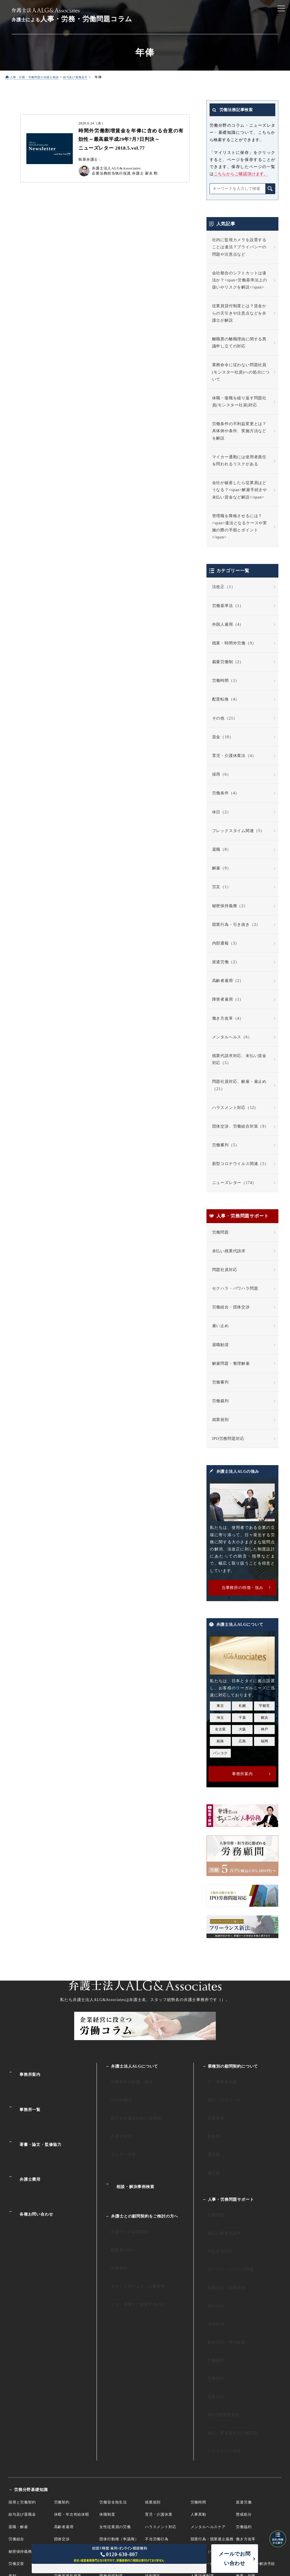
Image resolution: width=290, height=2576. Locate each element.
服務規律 (153, 2434)
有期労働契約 (111, 2434)
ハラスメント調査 (217, 2337)
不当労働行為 (157, 2422)
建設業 (208, 2140)
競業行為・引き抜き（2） (236, 925)
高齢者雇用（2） (228, 981)
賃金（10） (222, 737)
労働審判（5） (226, 1145)
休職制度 (107, 2397)
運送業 (208, 2128)
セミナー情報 (117, 2128)
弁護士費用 (24, 2142)
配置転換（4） (226, 699)
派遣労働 (243, 2385)
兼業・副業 (245, 2459)
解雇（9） (221, 868)
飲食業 (208, 2116)
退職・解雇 (18, 2409)
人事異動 (198, 2397)
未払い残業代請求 (229, 1251)
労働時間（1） (226, 681)
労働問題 (220, 1232)
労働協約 (243, 2409)
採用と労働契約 (22, 2385)
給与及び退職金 (22, 2397)
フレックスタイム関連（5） (238, 831)
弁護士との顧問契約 (122, 2189)
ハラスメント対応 (160, 2409)
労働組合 (16, 2422)
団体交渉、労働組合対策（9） (240, 1126)
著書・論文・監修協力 (35, 2118)
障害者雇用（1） (228, 1000)
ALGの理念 (115, 2091)
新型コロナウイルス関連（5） (240, 1164)
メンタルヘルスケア (208, 2409)
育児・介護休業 (158, 2397)
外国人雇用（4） (228, 625)
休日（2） (221, 812)
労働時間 (198, 2385)
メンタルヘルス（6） (232, 1037)
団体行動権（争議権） (118, 2422)
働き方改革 (245, 2422)
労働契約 (62, 2385)
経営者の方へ (117, 2201)
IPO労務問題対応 (228, 1439)
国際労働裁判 (20, 2471)
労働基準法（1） (228, 606)
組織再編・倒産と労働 (210, 2447)
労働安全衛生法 (113, 2385)
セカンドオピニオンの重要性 (130, 2226)
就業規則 (220, 1420)
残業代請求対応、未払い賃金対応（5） (239, 1059)
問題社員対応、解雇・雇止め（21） (239, 1085)
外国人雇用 (64, 2447)
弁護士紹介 (115, 2116)
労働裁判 (220, 1401)
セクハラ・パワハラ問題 (235, 1289)
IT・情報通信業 (216, 2079)
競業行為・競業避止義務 (212, 2422)
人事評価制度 (202, 2459)
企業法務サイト (145, 2498)
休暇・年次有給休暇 (71, 2397)
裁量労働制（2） (228, 662)
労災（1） (221, 887)
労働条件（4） (226, 793)
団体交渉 (62, 2422)
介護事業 (210, 2104)
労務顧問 (113, 2214)
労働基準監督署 (68, 2459)
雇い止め (220, 1326)
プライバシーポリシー (252, 2537)
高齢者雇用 (64, 2409)
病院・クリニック (217, 2091)
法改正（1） (223, 587)
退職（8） (221, 850)
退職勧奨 (220, 1345)
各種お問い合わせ (31, 2166)
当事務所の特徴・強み (124, 2079)
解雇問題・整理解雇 (231, 1364)
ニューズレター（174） (234, 1183)
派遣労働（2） (226, 962)
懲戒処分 (243, 2397)
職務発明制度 (111, 2459)
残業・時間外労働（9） (234, 643)
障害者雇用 (155, 2447)
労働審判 (220, 1382)
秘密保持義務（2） (230, 906)
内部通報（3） (226, 943)
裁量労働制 (64, 2434)
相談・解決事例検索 (130, 2152)
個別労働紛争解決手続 (255, 2447)
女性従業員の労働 (115, 2409)
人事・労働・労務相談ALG (145, 2511)
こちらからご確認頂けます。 (241, 174)
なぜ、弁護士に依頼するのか (130, 2238)
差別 (12, 2459)
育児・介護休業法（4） (234, 756)
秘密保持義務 (20, 2434)
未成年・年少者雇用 (117, 2447)
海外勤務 (243, 2434)
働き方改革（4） (228, 1019)
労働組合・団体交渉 (231, 1307)
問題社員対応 (224, 1270)
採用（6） (221, 775)
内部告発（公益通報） (210, 2434)
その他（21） (225, 718)
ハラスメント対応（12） (235, 1108)
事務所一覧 (24, 2094)
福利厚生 (153, 2459)
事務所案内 (24, 2069)
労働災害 (16, 2447)
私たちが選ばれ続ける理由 (128, 2104)
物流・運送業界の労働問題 (225, 2325)
